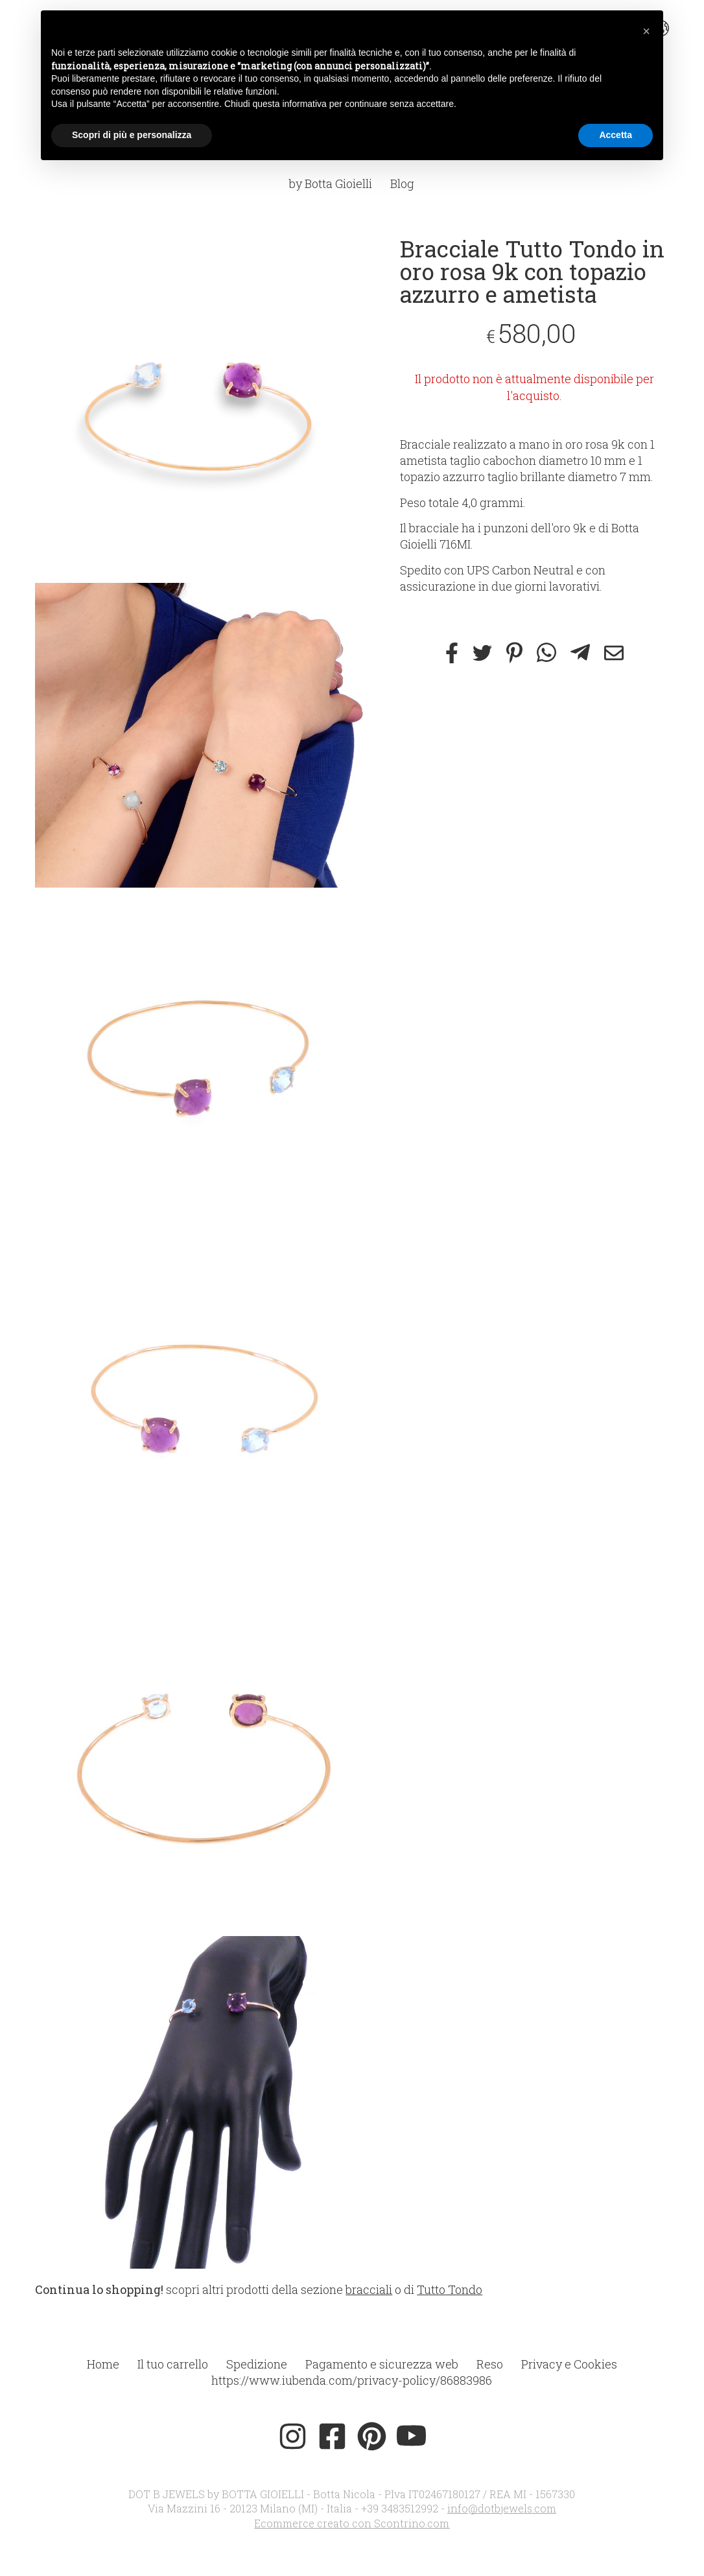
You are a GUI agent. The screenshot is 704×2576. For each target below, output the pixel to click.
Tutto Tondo (449, 2289)
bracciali (369, 2289)
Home (103, 2364)
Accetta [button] (615, 135)
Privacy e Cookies (569, 2364)
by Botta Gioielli (330, 183)
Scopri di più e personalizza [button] (131, 135)
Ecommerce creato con (351, 2523)
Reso (489, 2364)
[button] (646, 31)
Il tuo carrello (172, 2364)
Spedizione (256, 2364)
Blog (402, 183)
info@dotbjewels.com (501, 2508)
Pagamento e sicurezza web (381, 2364)
